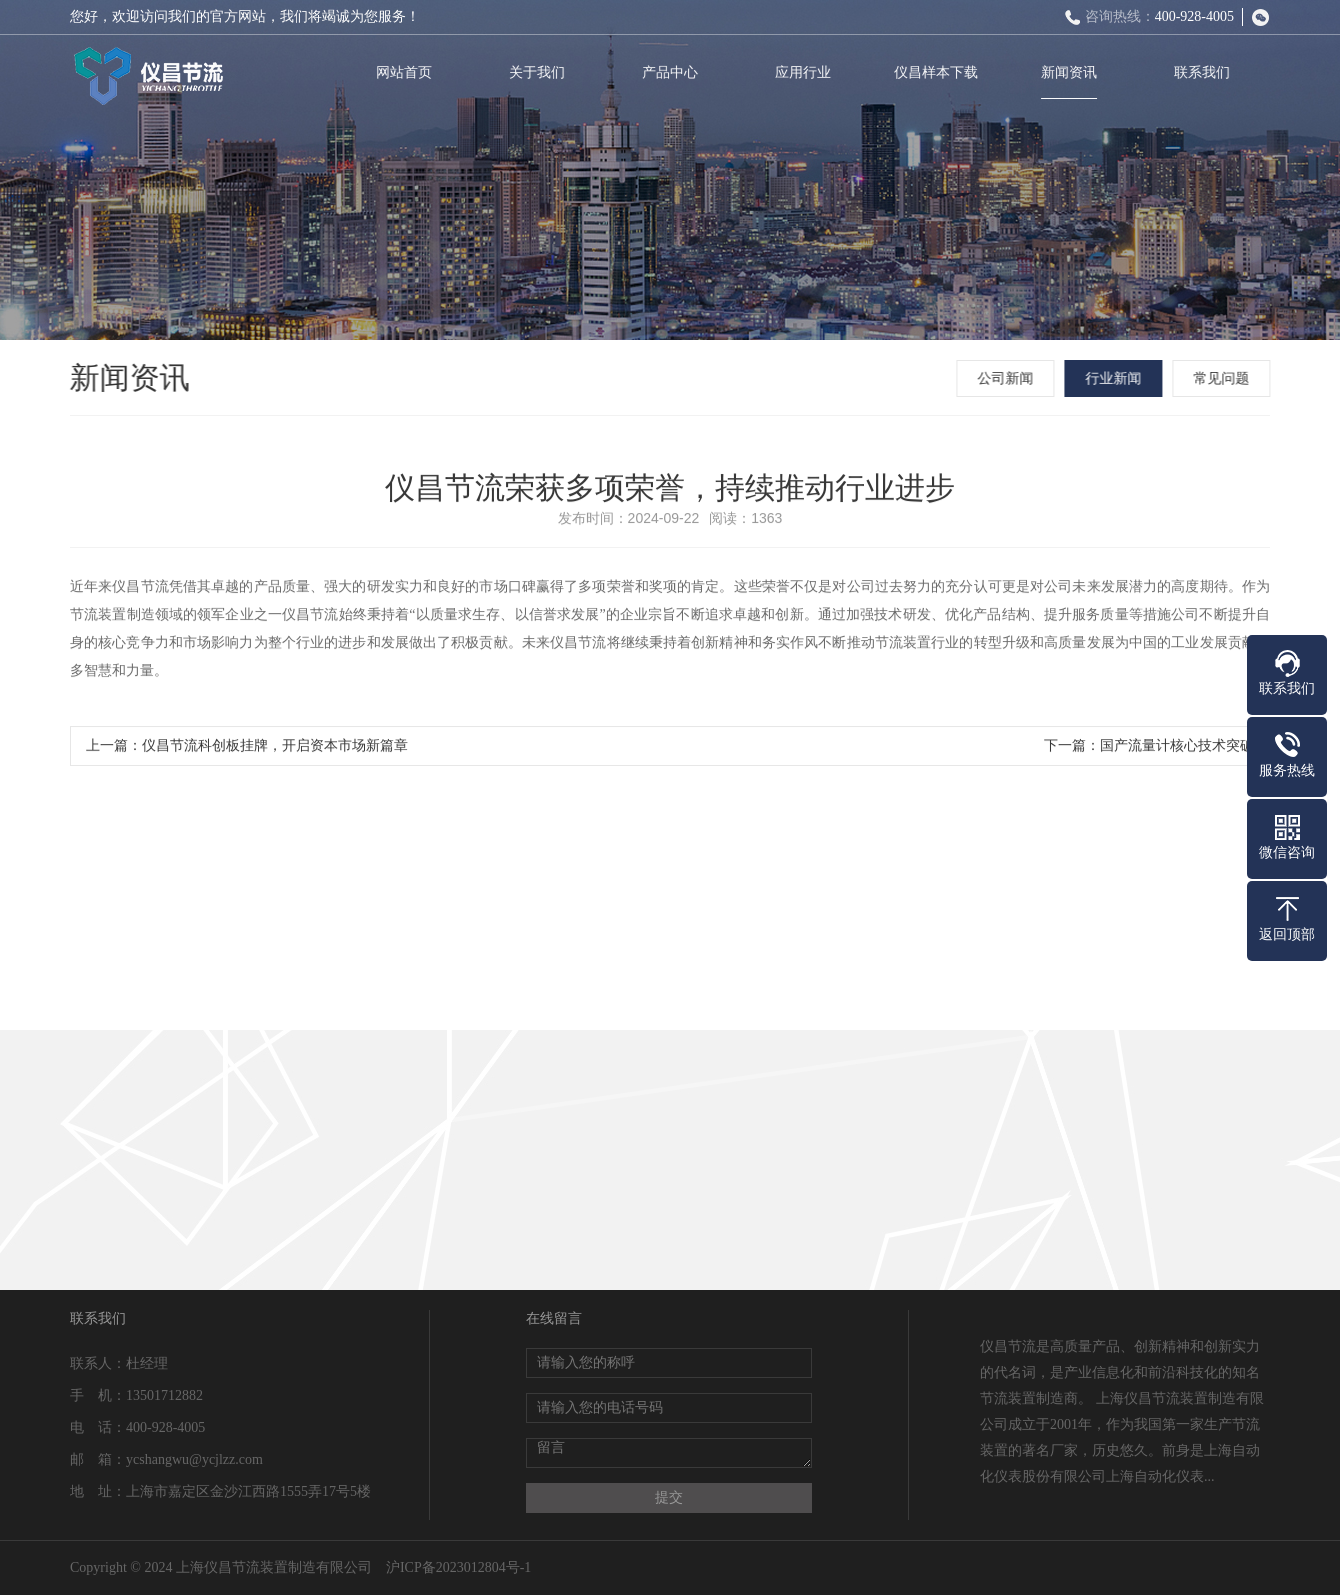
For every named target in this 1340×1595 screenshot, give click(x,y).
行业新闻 (1116, 378)
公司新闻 (1008, 378)
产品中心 (674, 72)
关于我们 (541, 72)
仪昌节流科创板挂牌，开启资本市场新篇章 (275, 750)
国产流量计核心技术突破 (1177, 750)
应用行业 (807, 72)
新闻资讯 (1073, 72)
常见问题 (1224, 378)
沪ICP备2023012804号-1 (458, 1567)
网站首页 (408, 72)
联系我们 (1206, 72)
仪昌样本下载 (940, 72)
